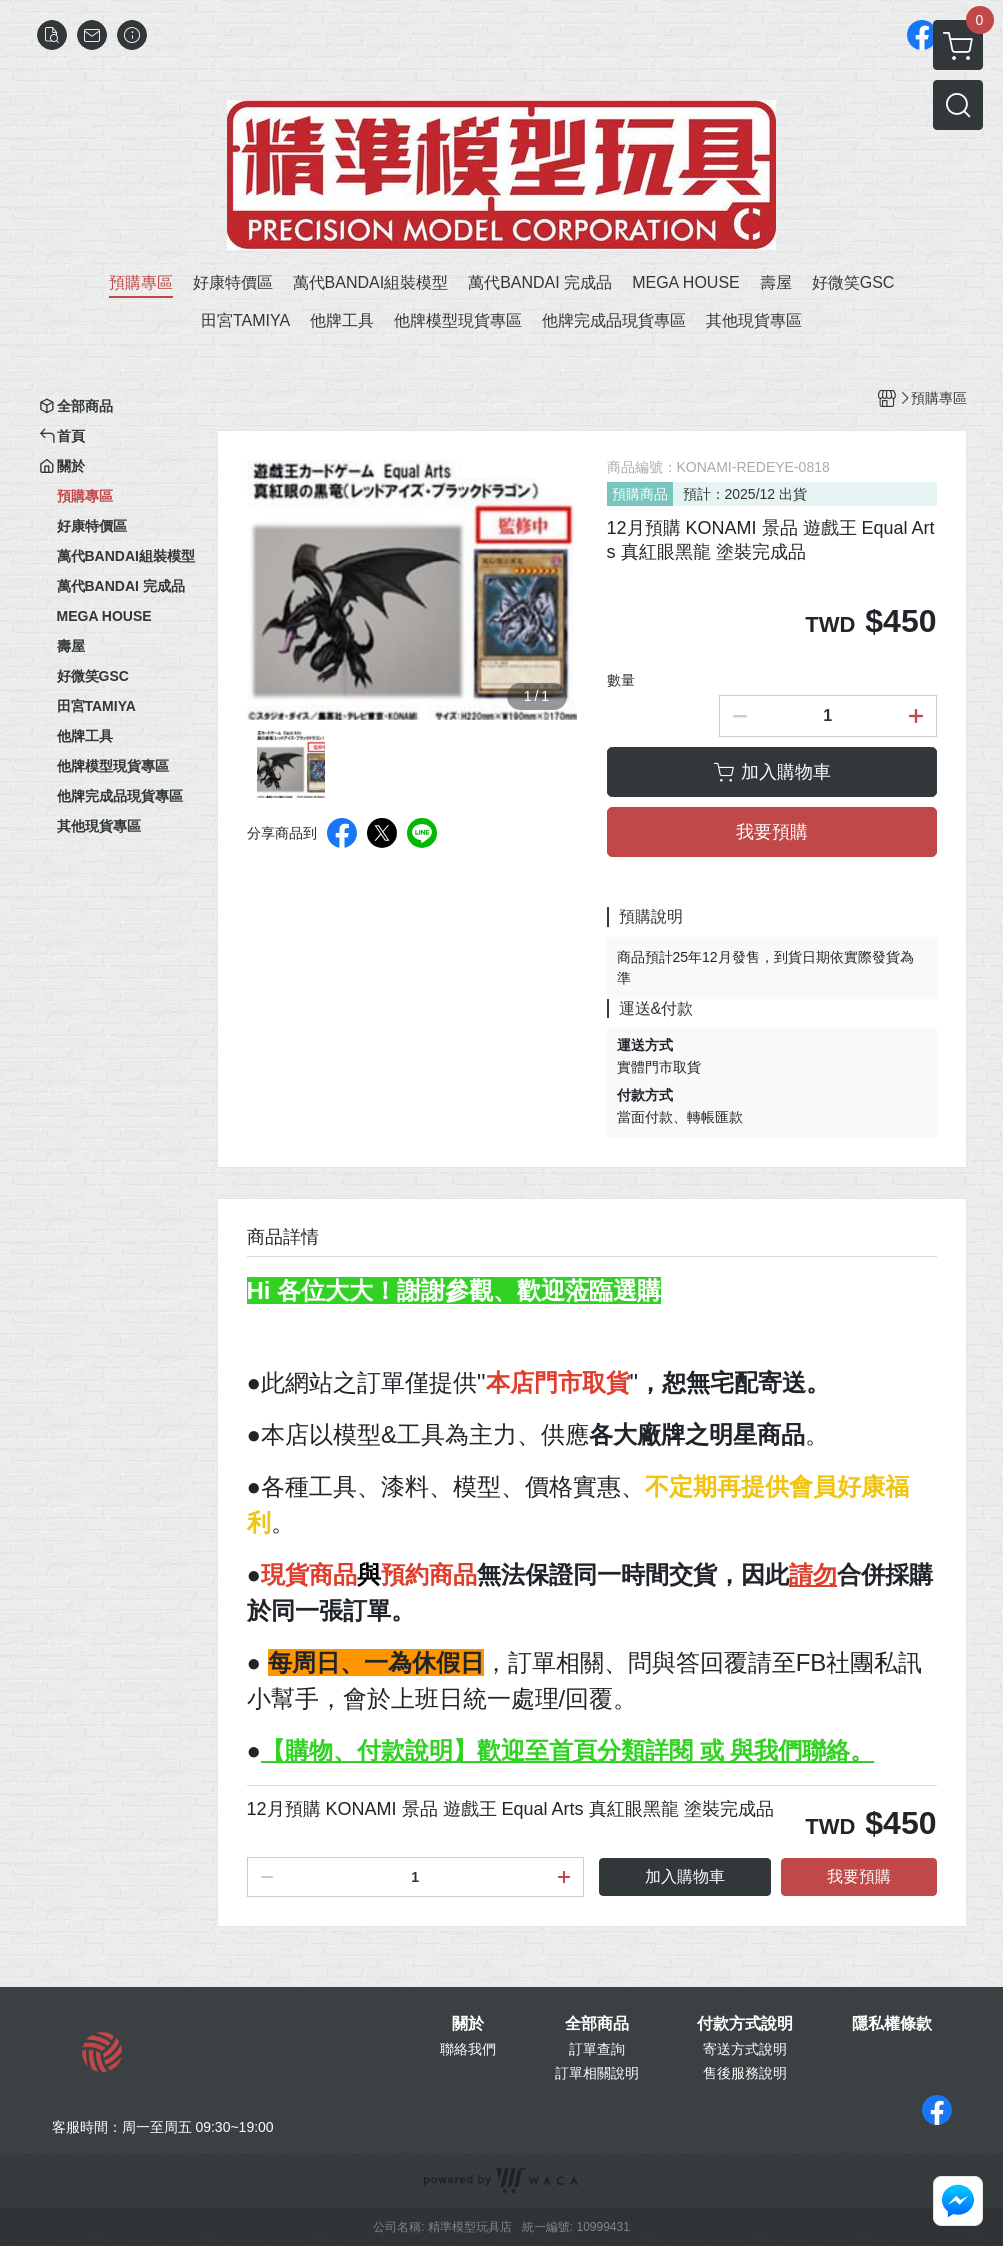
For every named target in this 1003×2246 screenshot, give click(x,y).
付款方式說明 (745, 2024)
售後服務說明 (745, 2073)
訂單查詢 (597, 2049)
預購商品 (640, 494)
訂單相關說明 (597, 2073)
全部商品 (597, 2024)
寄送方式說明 (745, 2049)
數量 (621, 680)
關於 (468, 2024)
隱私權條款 (892, 2024)
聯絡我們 (468, 2049)
